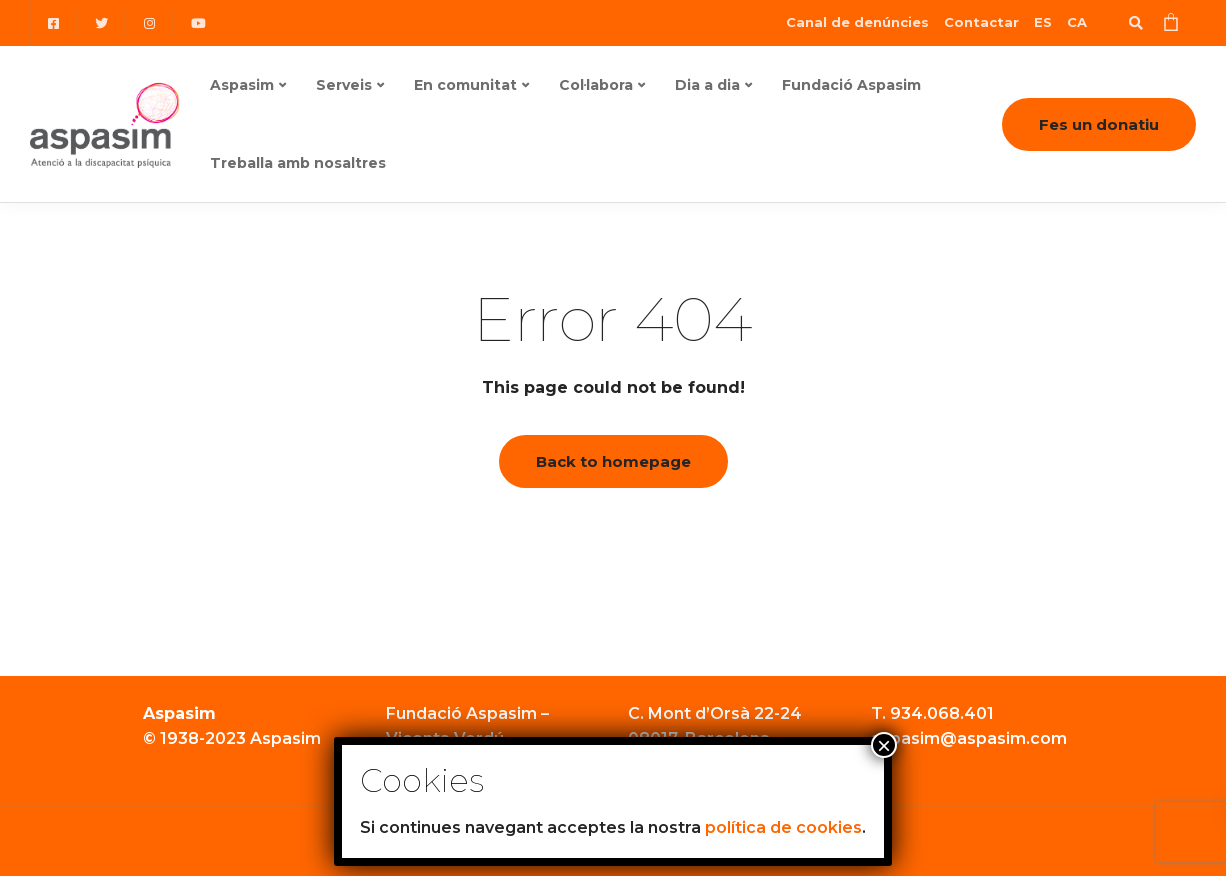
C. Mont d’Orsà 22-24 (715, 713)
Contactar (981, 22)
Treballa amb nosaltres (298, 163)
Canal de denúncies (857, 22)
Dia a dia (707, 85)
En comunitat (465, 85)
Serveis (344, 85)
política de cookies (783, 827)
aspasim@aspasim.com (969, 738)
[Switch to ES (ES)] (1043, 22)
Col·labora (596, 85)
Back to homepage (613, 461)
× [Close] (884, 745)
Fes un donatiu (1099, 124)
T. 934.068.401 (932, 713)
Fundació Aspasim (851, 85)
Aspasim (242, 85)
